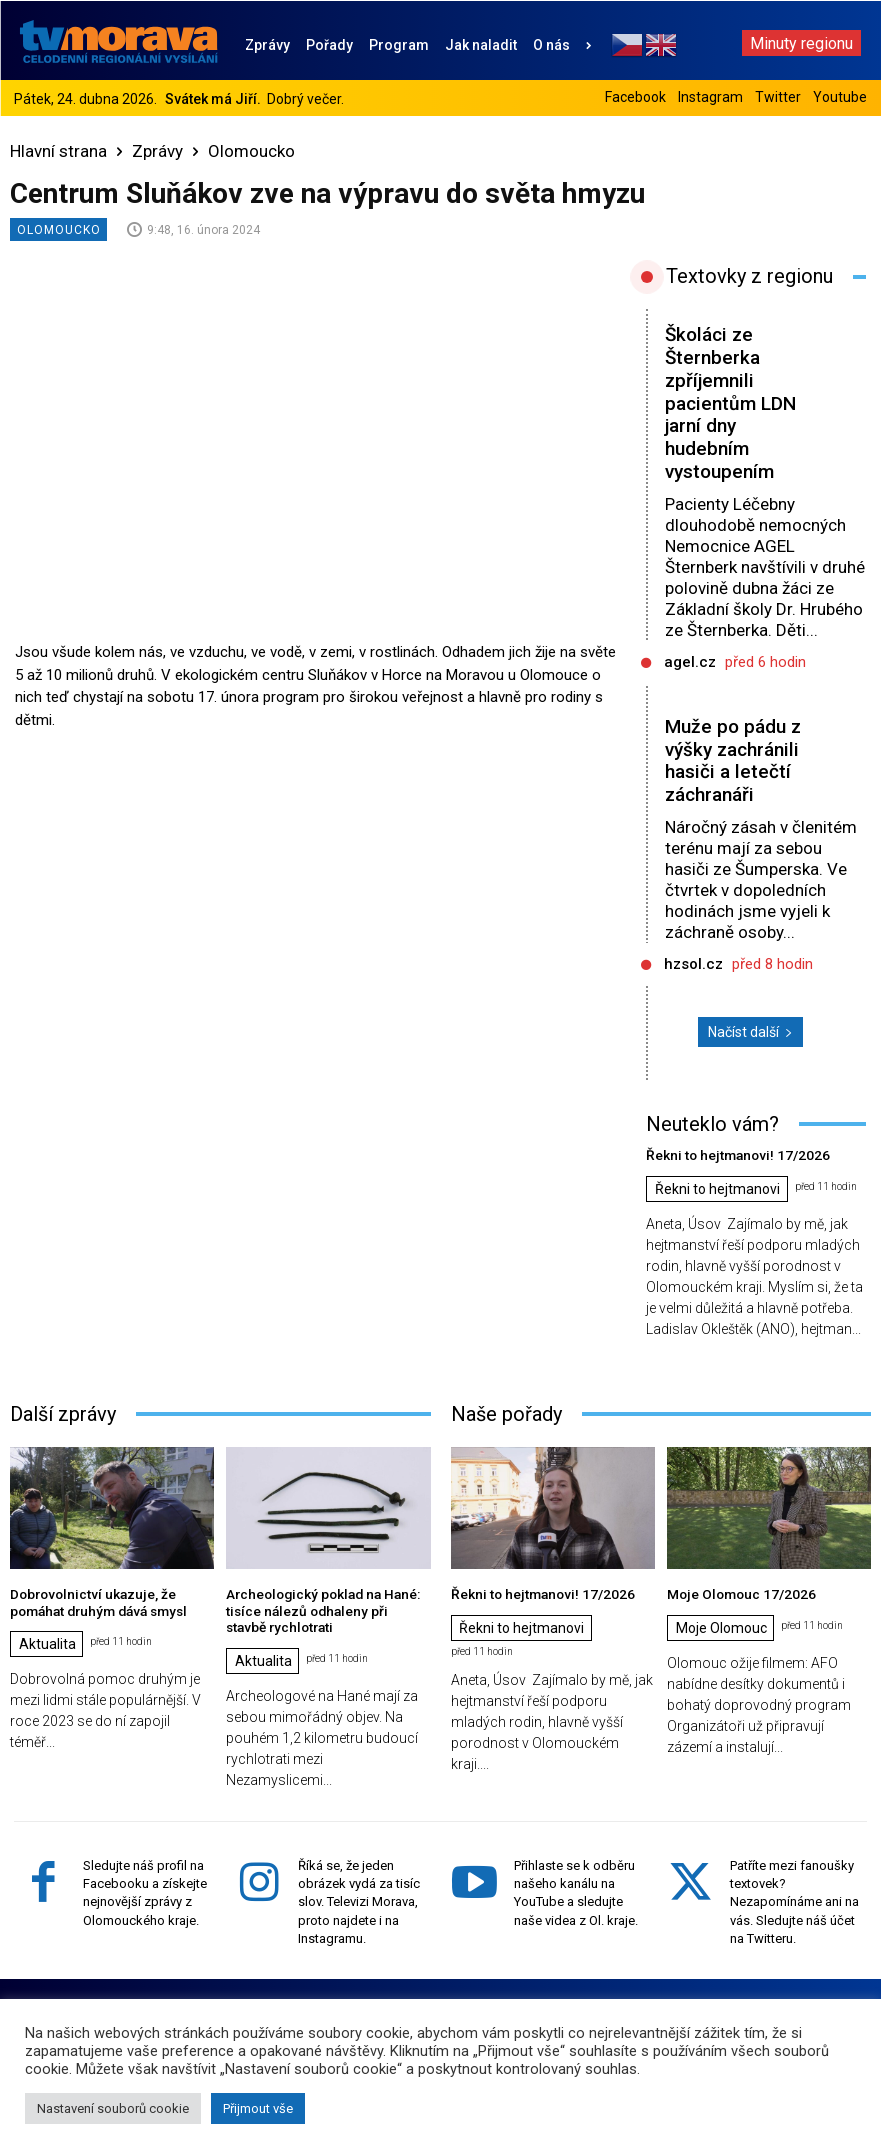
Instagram (710, 97)
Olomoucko (251, 151)
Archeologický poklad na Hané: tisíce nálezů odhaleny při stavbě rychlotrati (323, 1608)
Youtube (840, 97)
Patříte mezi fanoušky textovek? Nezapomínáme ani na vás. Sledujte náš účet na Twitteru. (794, 1898)
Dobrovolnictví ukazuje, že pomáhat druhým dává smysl (93, 1600)
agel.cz (690, 662)
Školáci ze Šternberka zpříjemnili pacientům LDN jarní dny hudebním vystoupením (730, 403)
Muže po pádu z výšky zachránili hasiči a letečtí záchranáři (733, 760)
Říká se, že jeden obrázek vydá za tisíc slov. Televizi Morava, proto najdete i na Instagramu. (359, 1898)
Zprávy (157, 151)
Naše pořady (506, 1413)
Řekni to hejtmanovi (717, 1189)
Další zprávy (63, 1413)
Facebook (635, 97)
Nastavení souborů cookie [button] (113, 2108)
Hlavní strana (58, 151)
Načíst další (750, 1032)
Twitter (778, 97)
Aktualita (47, 1642)
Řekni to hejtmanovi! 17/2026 (730, 1154)
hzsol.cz (693, 964)
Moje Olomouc (721, 1627)
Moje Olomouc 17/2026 (735, 1592)
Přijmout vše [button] (258, 2108)
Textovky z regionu (749, 276)
